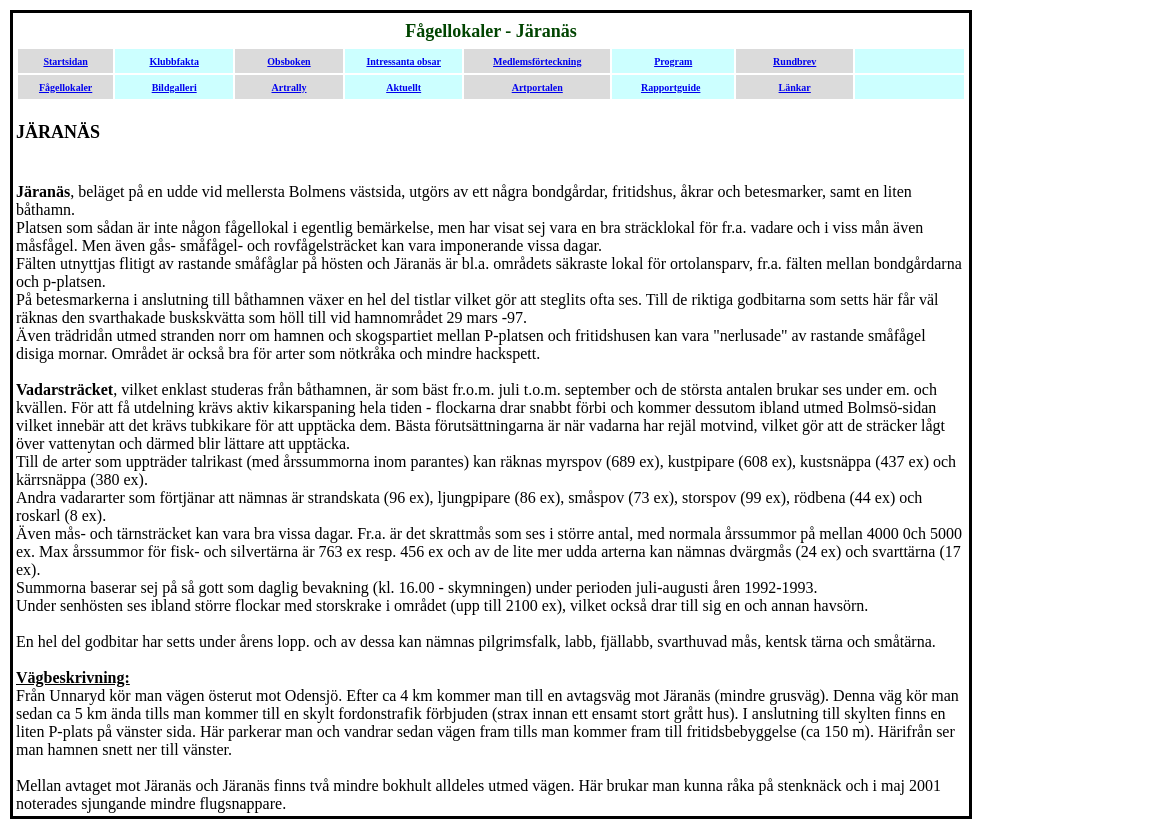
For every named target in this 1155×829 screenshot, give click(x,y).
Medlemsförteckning (537, 61)
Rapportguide (670, 87)
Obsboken (288, 61)
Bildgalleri (174, 87)
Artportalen (537, 87)
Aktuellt (403, 87)
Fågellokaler (65, 87)
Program (673, 61)
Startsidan (65, 61)
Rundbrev (794, 61)
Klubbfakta (173, 61)
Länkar (795, 87)
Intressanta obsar (403, 61)
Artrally (288, 87)
